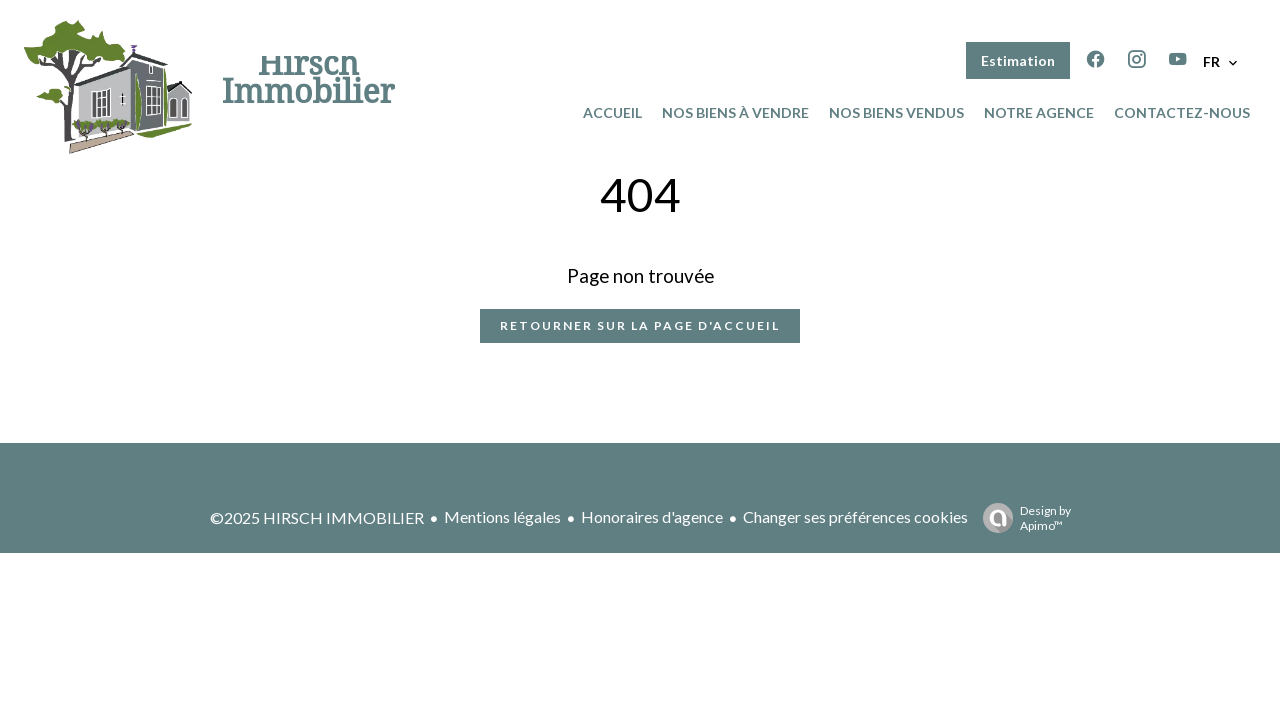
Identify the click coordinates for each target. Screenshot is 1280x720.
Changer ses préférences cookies (855, 516)
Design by (1022, 518)
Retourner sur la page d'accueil (640, 325)
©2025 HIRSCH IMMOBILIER (317, 517)
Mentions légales (502, 516)
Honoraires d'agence (652, 516)
